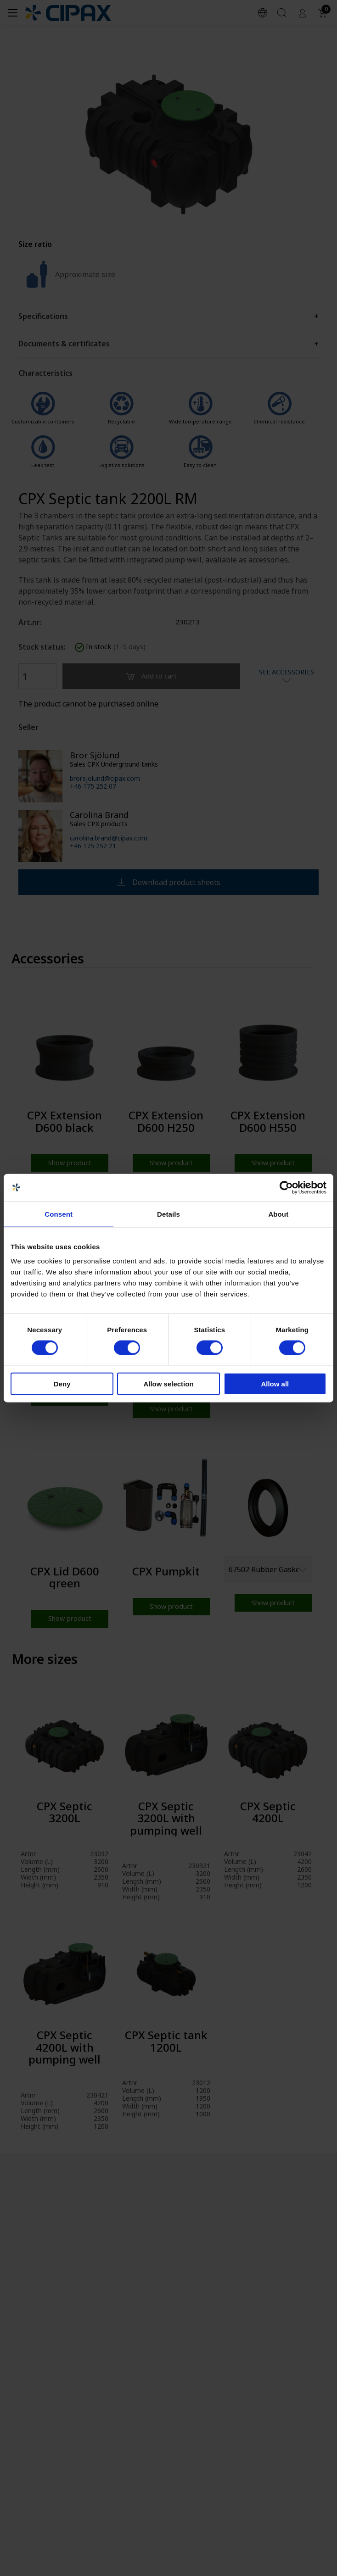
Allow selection (168, 1384)
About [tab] (278, 1214)
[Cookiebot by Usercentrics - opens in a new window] (286, 1187)
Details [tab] (168, 1214)
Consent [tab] (59, 1214)
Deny (62, 1384)
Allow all (275, 1384)
